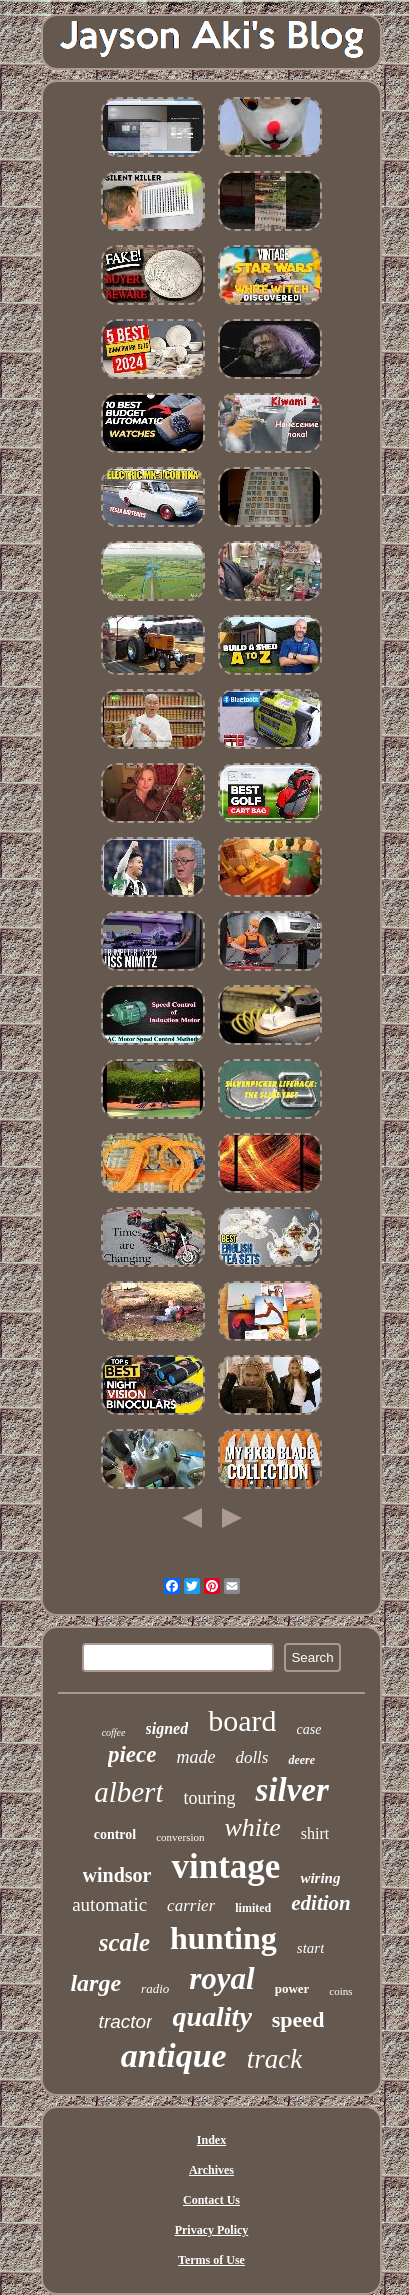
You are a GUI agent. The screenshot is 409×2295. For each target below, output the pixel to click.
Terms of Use (211, 2260)
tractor (126, 2021)
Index (211, 2140)
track (274, 2059)
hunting (223, 1938)
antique (174, 2055)
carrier (191, 1905)
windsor (117, 1875)
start (311, 1948)
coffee (114, 1732)
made (195, 1757)
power (292, 1988)
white (252, 1827)
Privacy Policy (212, 2230)
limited (253, 1908)
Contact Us (211, 2200)
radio (155, 1988)
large (95, 1983)
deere (301, 1760)
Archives (211, 2170)
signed (167, 1728)
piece (132, 1754)
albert (128, 1792)
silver (291, 1790)
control (115, 1834)
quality (211, 2016)
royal (221, 1978)
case (308, 1729)
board (242, 1720)
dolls (251, 1757)
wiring (320, 1878)
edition (321, 1903)
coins (340, 1991)
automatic (109, 1904)
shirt (315, 1833)
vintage (225, 1866)
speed (298, 2019)
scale (124, 1942)
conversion (180, 1837)
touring (209, 1798)
